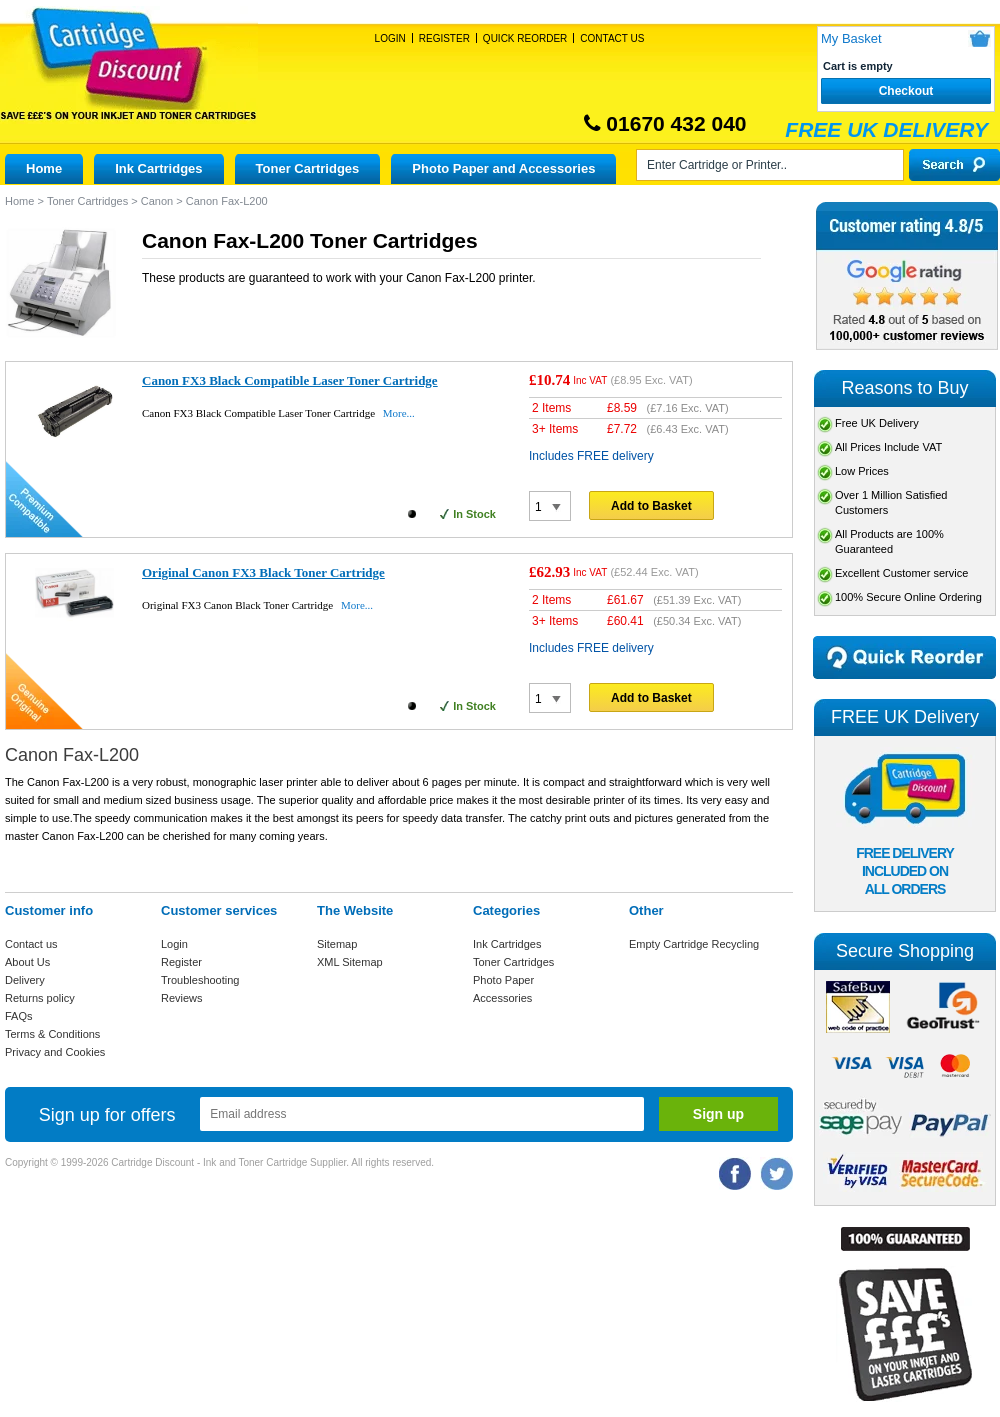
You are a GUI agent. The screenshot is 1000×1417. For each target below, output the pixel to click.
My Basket (851, 38)
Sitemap (337, 944)
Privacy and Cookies (55, 1052)
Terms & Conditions (52, 1034)
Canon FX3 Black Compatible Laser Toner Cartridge (290, 380)
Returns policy (40, 998)
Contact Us (612, 38)
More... (399, 413)
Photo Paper (503, 980)
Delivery (25, 980)
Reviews (182, 998)
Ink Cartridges (158, 168)
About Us (27, 962)
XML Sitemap (350, 962)
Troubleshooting (200, 980)
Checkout (906, 91)
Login (390, 38)
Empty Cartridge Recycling (694, 944)
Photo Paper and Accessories (503, 168)
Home (44, 168)
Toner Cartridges (308, 168)
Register (444, 38)
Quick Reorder (525, 38)
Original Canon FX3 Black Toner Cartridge (263, 572)
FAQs (19, 1016)
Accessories (502, 998)
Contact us (31, 944)
